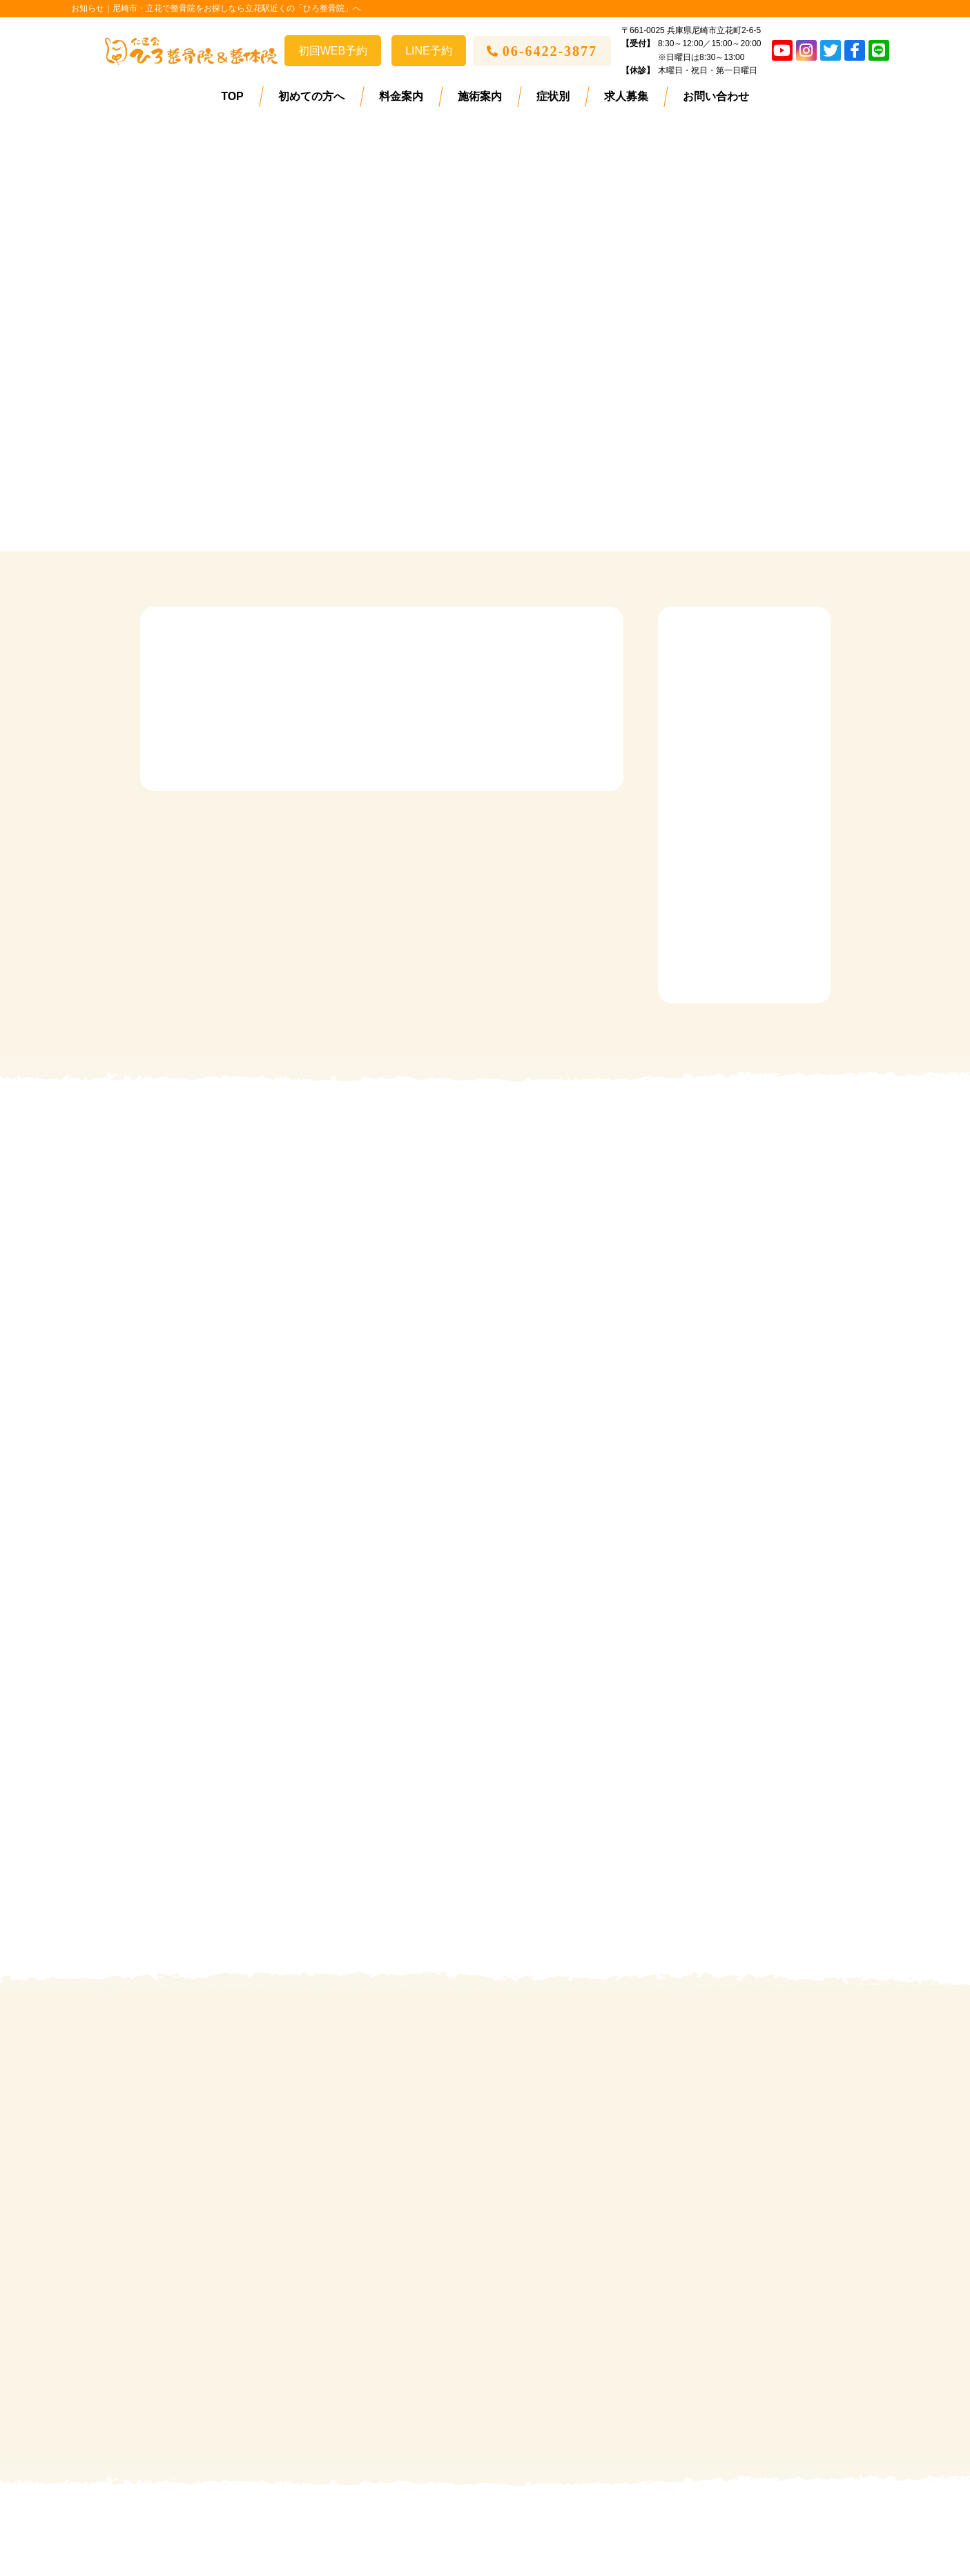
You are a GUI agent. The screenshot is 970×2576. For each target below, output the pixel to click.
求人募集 (626, 96)
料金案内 (401, 96)
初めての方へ (311, 96)
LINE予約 (428, 51)
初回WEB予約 (332, 51)
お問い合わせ (716, 96)
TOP (232, 96)
